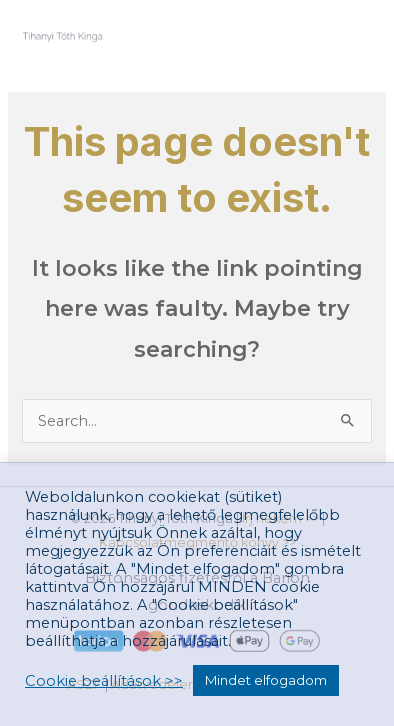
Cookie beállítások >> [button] (104, 681)
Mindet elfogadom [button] (266, 680)
